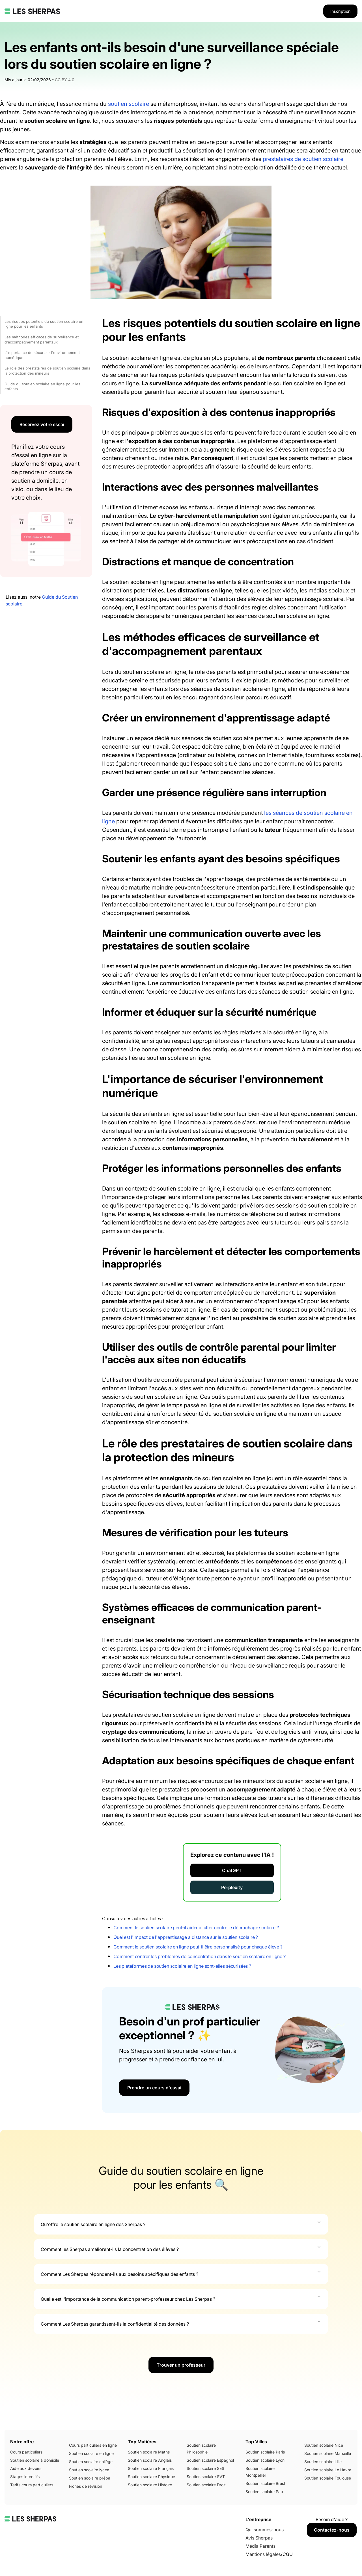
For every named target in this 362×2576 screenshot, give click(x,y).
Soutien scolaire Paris (265, 2452)
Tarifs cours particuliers (31, 2484)
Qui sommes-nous (264, 2529)
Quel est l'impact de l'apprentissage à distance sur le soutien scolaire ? (185, 1937)
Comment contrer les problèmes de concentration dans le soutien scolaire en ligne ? (199, 1956)
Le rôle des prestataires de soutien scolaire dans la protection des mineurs (47, 370)
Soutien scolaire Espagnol (210, 2460)
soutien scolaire (128, 103)
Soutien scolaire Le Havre (327, 2469)
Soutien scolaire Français (151, 2468)
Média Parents (260, 2546)
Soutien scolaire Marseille (327, 2453)
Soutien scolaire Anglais (150, 2460)
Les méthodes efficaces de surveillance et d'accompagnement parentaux (42, 339)
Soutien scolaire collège (91, 2461)
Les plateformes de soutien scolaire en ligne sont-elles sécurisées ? (182, 1966)
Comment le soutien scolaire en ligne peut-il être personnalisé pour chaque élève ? (198, 1947)
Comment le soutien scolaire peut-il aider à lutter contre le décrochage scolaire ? (196, 1927)
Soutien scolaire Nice (323, 2445)
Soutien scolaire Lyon (265, 2460)
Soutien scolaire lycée (89, 2469)
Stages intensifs (25, 2476)
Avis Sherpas (259, 2538)
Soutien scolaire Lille (323, 2461)
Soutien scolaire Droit (206, 2484)
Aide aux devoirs (25, 2468)
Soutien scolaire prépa (89, 2478)
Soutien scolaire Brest (265, 2483)
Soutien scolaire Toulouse (327, 2478)
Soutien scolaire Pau (264, 2491)
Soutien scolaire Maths (149, 2452)
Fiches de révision (85, 2486)
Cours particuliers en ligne (93, 2445)
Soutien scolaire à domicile (34, 2460)
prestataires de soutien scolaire (303, 159)
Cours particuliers (26, 2452)
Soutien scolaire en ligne (91, 2453)
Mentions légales (263, 2554)
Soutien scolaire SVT (206, 2476)
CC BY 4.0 (64, 79)
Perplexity (232, 1887)
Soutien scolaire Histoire (150, 2484)
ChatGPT (232, 1870)
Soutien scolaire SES (205, 2468)
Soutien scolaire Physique (151, 2476)
